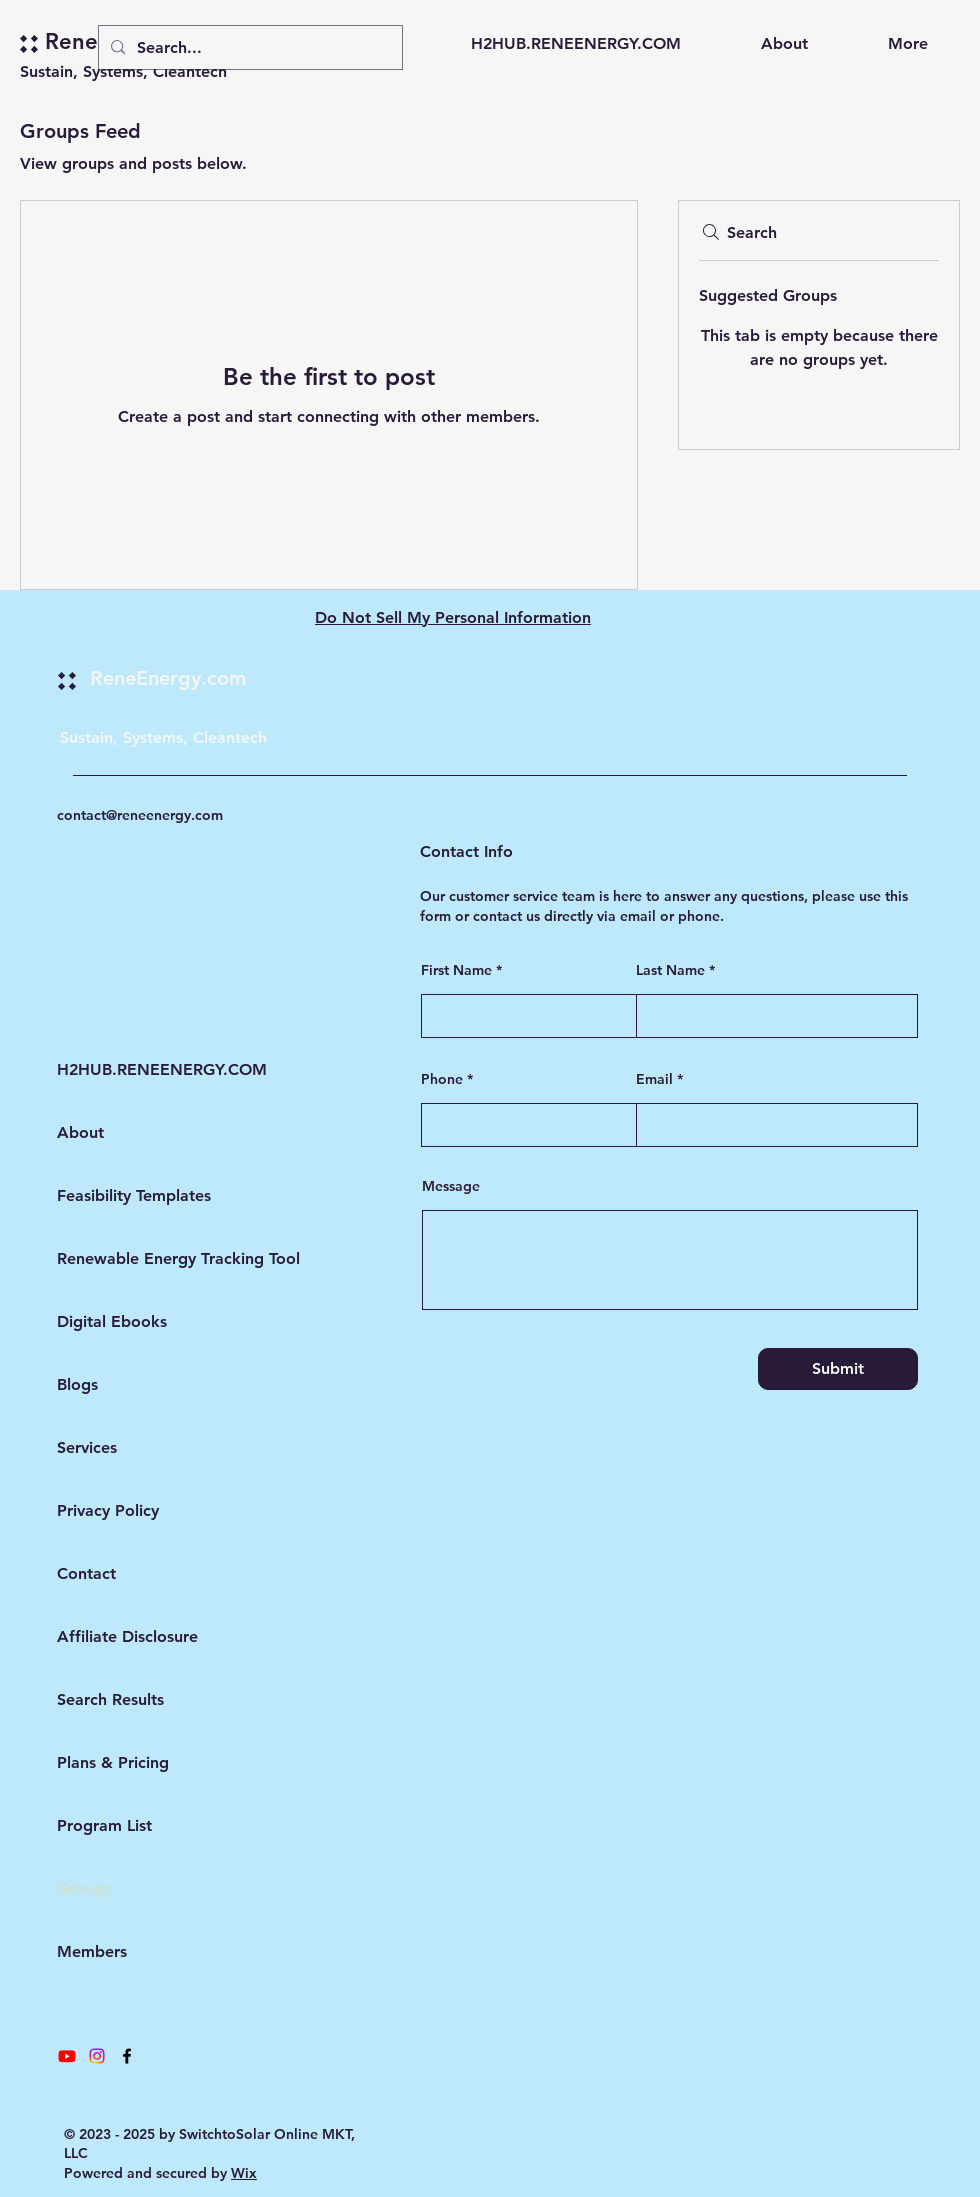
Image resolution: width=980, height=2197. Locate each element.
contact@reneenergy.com (140, 815)
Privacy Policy (108, 1510)
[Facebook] (127, 2056)
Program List (104, 1825)
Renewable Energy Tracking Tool (110, 1258)
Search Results (110, 1699)
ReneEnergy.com (168, 678)
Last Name (670, 970)
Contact (86, 1573)
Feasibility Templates (110, 1195)
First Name (456, 970)
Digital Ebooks (110, 1321)
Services (87, 1447)
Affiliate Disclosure (110, 1636)
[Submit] (838, 1369)
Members (92, 1951)
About (80, 1132)
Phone (442, 1079)
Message (451, 1186)
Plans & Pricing (110, 1762)
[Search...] (248, 47)
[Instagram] (97, 2056)
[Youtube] (67, 2056)
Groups (84, 1888)
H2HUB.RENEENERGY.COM (110, 1069)
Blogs (77, 1384)
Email (654, 1079)
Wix (244, 2173)
